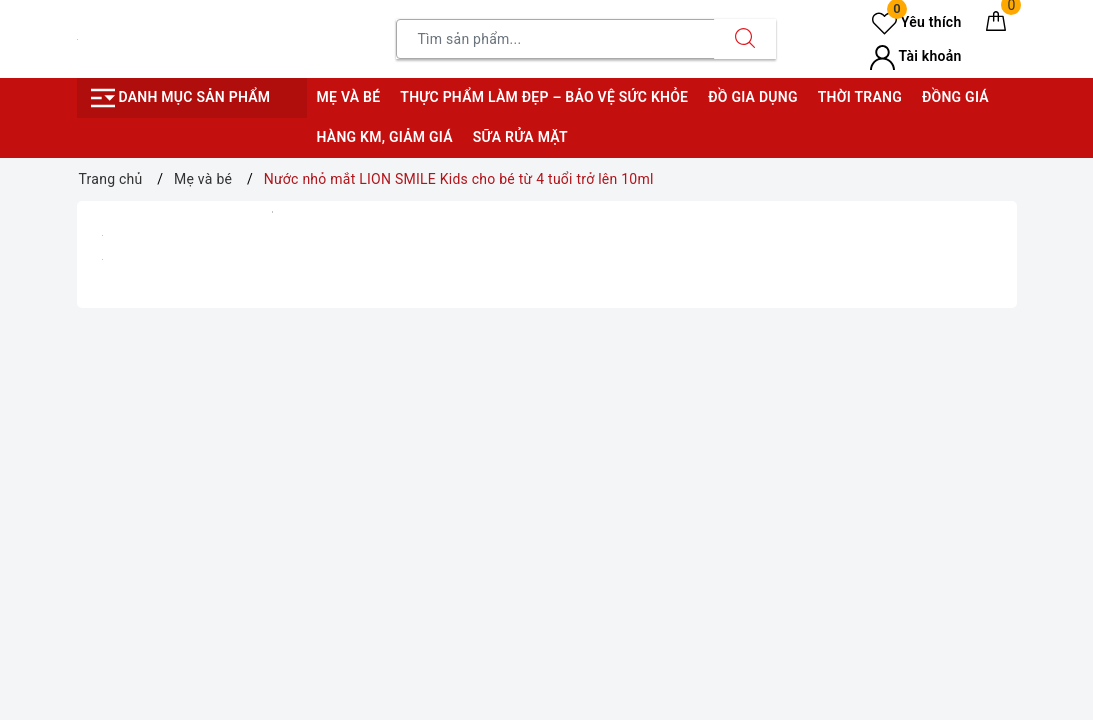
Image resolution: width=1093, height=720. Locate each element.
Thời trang (860, 97)
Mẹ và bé (349, 97)
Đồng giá (955, 97)
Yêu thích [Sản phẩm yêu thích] (916, 22)
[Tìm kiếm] (745, 39)
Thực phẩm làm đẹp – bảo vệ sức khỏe (544, 97)
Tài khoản (915, 56)
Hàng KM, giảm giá (385, 137)
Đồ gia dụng (752, 97)
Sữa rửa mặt (520, 137)
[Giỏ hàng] (996, 25)
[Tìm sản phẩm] (555, 39)
